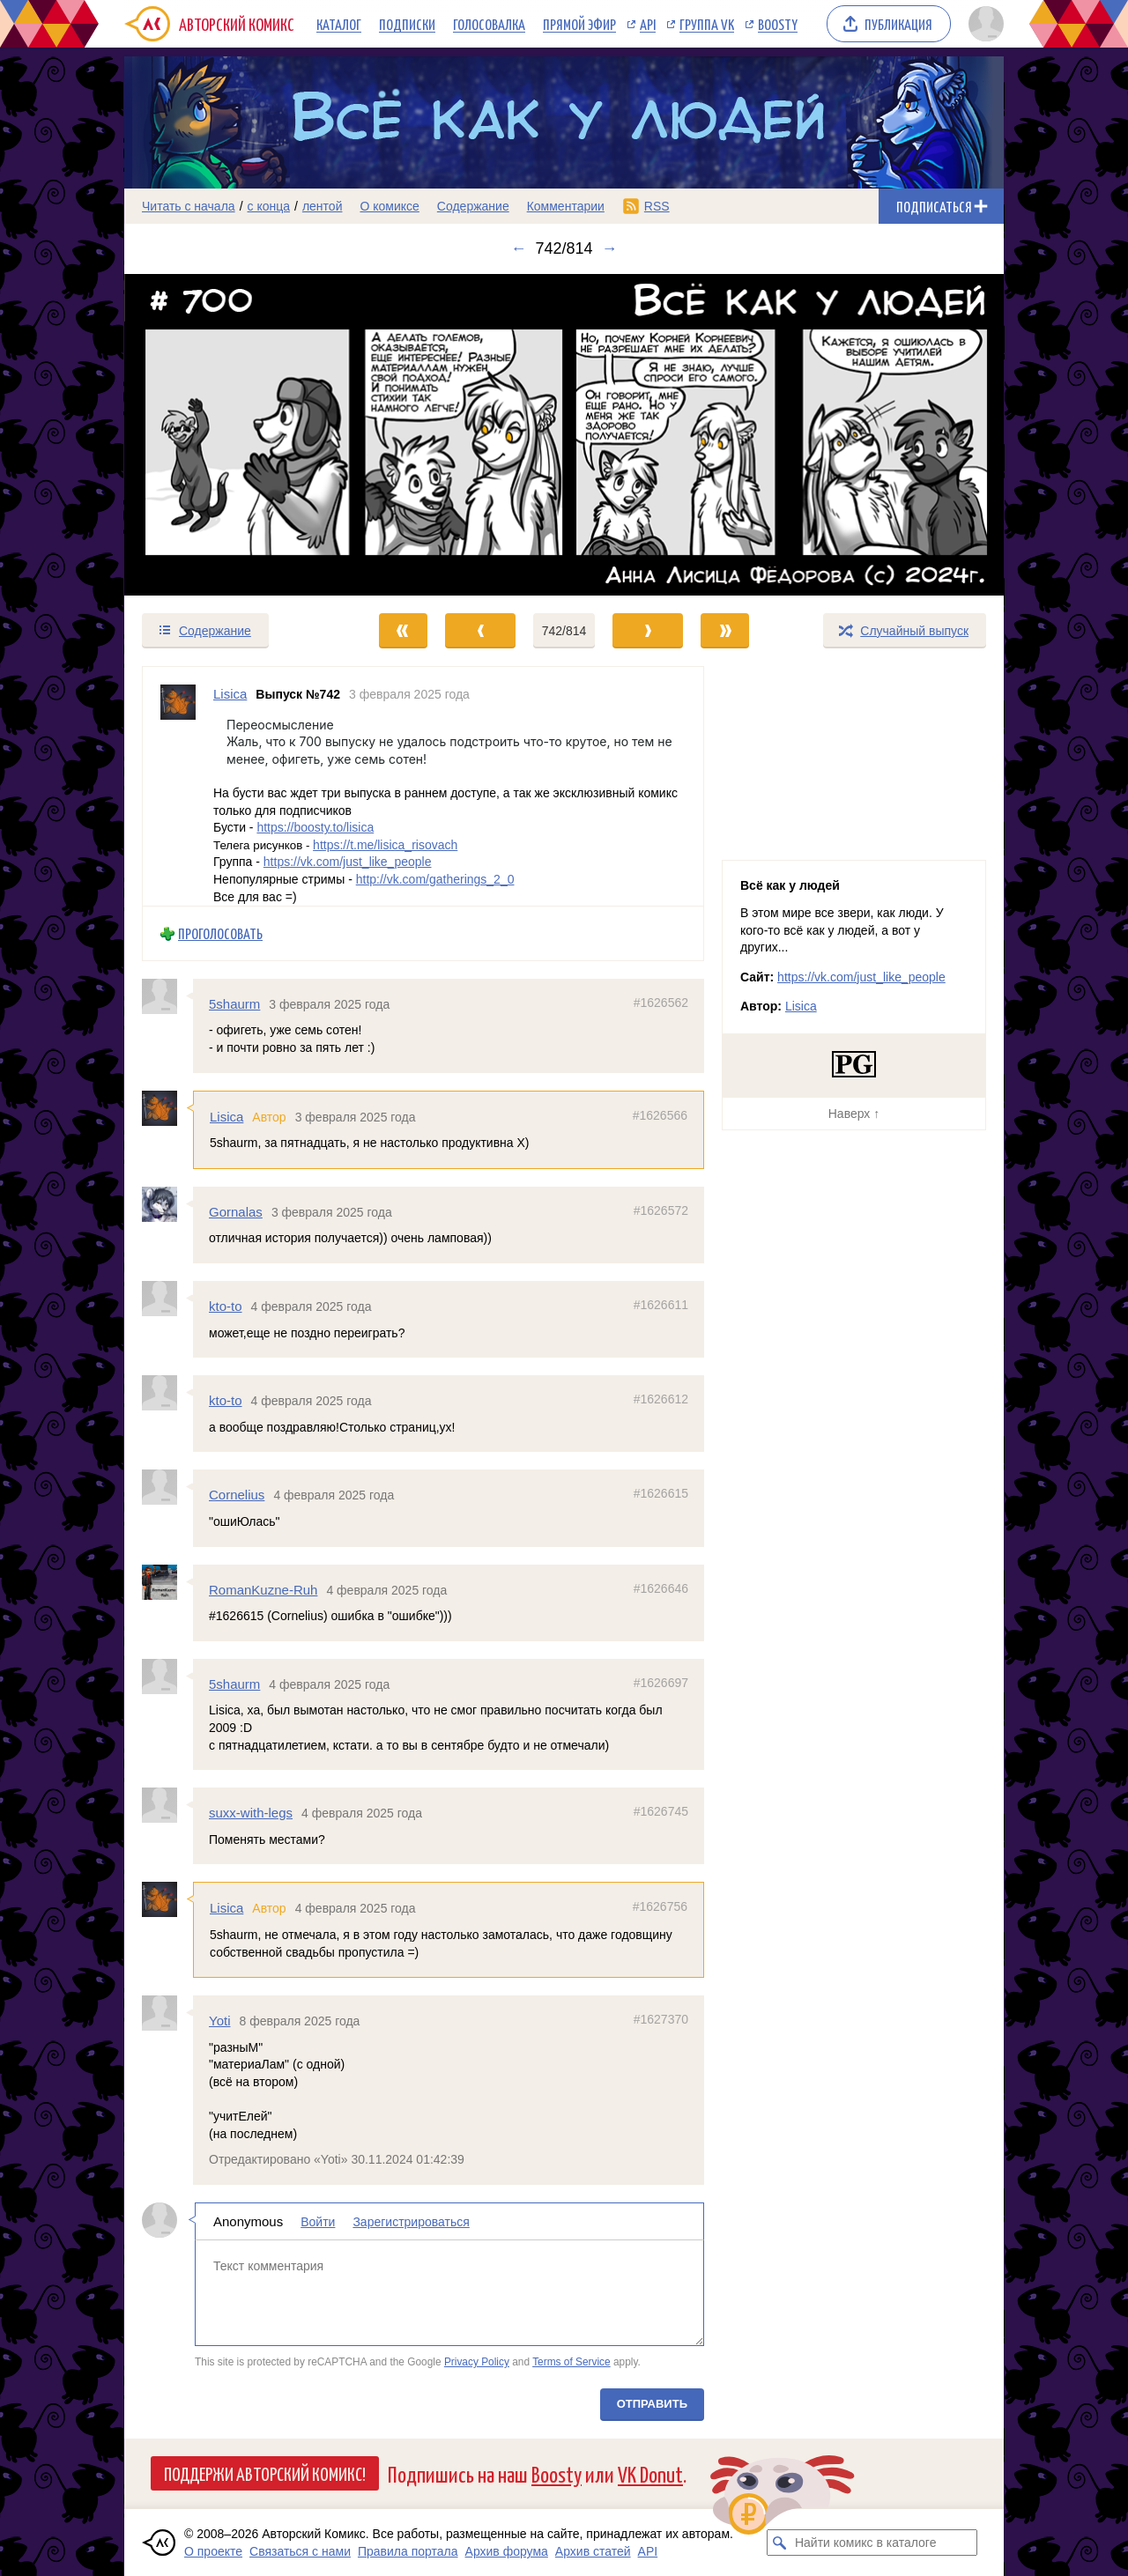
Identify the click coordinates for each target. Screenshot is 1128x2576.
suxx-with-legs (251, 1812)
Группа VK (706, 23)
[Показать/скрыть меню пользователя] (983, 24)
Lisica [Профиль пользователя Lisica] (230, 693)
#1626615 (661, 1493)
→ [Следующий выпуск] (610, 248)
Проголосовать (220, 933)
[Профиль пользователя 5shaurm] (167, 996)
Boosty (778, 23)
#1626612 (661, 1399)
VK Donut (650, 2473)
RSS (657, 206)
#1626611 (661, 1305)
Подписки (407, 23)
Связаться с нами (300, 2551)
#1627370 (661, 2019)
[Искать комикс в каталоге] (780, 2542)
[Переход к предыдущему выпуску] (234, 435)
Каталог (338, 23)
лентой (322, 206)
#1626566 (660, 1115)
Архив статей (593, 2551)
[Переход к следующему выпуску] (564, 435)
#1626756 (660, 1906)
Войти (318, 2222)
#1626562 (661, 1003)
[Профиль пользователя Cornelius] (167, 1487)
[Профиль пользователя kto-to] (167, 1298)
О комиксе (389, 206)
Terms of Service (571, 2362)
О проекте (213, 2551)
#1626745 (661, 1811)
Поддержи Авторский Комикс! (265, 2472)
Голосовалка (489, 23)
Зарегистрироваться (410, 2222)
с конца (269, 206)
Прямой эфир (579, 23)
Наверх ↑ (853, 1114)
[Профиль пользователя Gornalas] (167, 1204)
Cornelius (236, 1494)
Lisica (226, 1116)
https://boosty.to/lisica (315, 827)
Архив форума (506, 2551)
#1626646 (661, 1588)
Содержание (473, 206)
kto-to (225, 1306)
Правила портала (408, 2551)
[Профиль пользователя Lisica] (178, 786)
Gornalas (236, 1211)
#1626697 (661, 1683)
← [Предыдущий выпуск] (518, 248)
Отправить (652, 2403)
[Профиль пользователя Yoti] (167, 2013)
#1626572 (661, 1210)
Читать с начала (188, 206)
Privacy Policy (476, 2362)
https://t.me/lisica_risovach (385, 845)
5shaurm (234, 1003)
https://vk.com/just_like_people (347, 862)
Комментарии (566, 206)
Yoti (219, 2020)
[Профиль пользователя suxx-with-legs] (167, 1805)
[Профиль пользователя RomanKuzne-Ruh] (167, 1582)
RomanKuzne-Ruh (263, 1589)
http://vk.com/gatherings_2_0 (435, 879)
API (648, 23)
